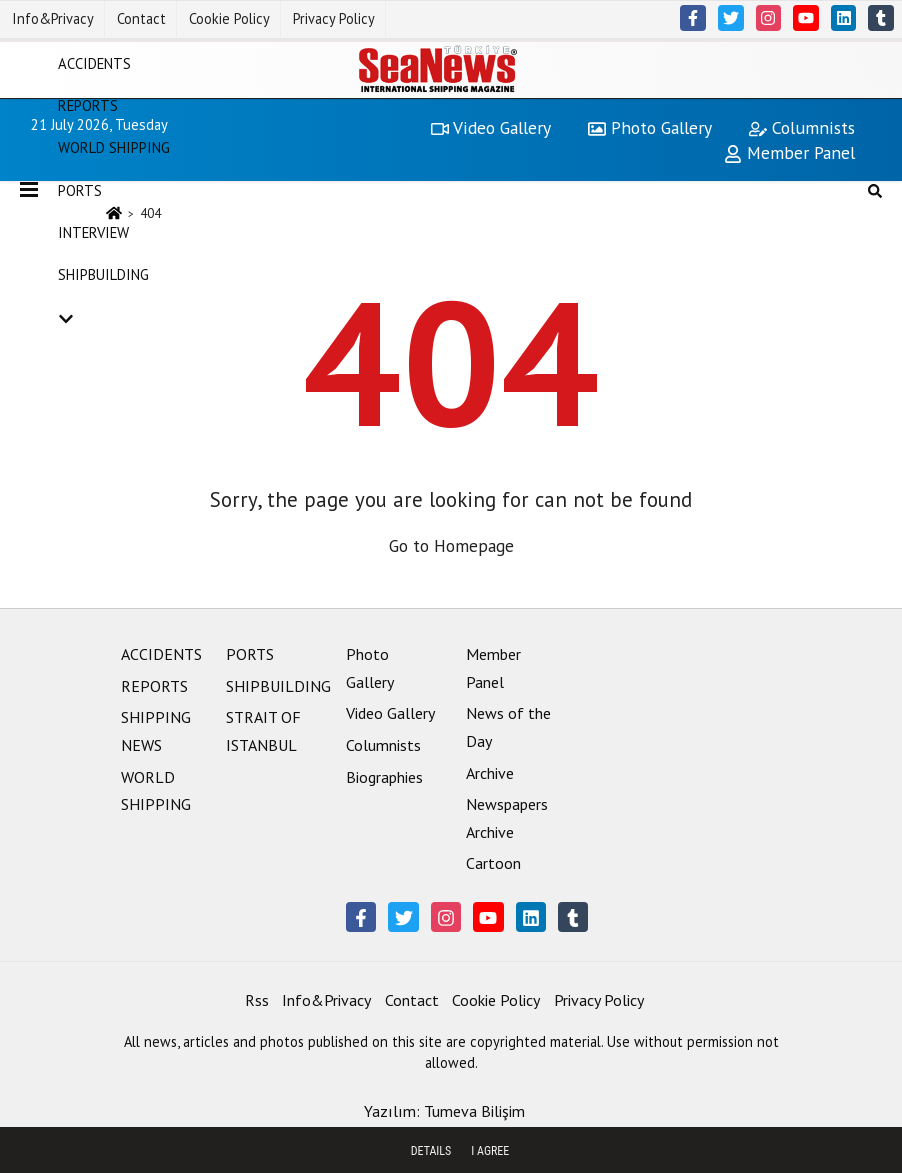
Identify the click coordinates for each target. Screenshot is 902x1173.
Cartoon (493, 863)
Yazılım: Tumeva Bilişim (444, 1111)
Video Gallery (491, 127)
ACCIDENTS (94, 62)
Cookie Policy (229, 18)
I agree (490, 1151)
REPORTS (88, 105)
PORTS (80, 189)
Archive (490, 773)
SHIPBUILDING (103, 274)
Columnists (802, 127)
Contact (141, 18)
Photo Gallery (650, 127)
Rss (257, 1000)
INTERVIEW (93, 232)
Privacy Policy (334, 18)
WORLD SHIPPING (114, 147)
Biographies (384, 777)
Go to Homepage (451, 545)
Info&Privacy (53, 18)
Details (431, 1151)
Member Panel (789, 152)
